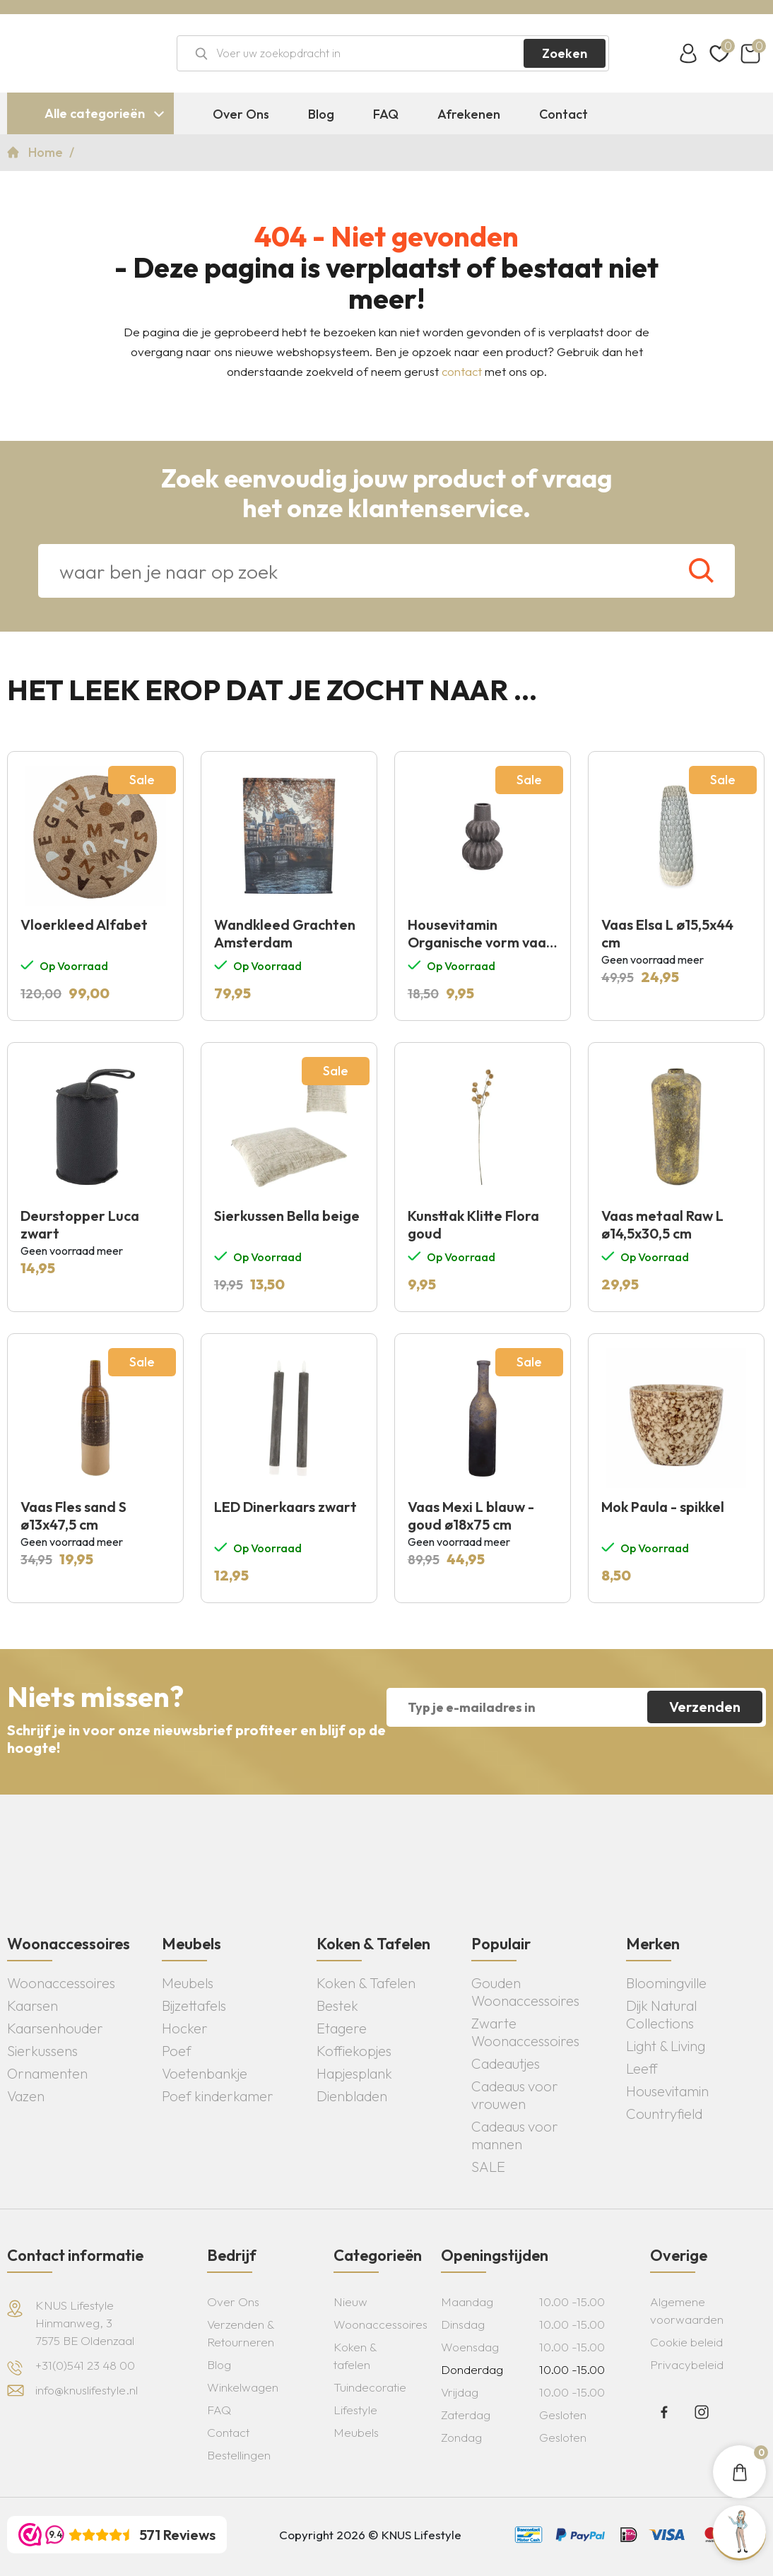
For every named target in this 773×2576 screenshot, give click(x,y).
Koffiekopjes (354, 2051)
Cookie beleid (686, 2341)
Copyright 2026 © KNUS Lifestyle (370, 2534)
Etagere (342, 2028)
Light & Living (665, 2046)
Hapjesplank (354, 2073)
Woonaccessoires (61, 1983)
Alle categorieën (95, 113)
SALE (488, 2166)
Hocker (185, 2028)
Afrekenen (468, 114)
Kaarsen (32, 2005)
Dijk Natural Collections (661, 2014)
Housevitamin (667, 2091)
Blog (321, 114)
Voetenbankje (204, 2073)
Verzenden (704, 1706)
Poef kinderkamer (217, 2096)
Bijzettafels (194, 2005)
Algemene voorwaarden (687, 2310)
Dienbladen (352, 2096)
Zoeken (564, 53)
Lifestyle (355, 2409)
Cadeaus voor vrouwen (514, 2095)
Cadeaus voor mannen (514, 2135)
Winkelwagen (242, 2387)
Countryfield (664, 2113)
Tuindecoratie (370, 2387)
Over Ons (241, 114)
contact (462, 371)
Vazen (26, 2096)
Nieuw (350, 2301)
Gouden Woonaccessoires (525, 1991)
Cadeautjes (505, 2063)
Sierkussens (42, 2051)
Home (47, 152)
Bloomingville (666, 1983)
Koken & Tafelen (366, 1983)
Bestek (337, 2005)
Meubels (187, 1983)
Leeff (642, 2068)
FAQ (386, 114)
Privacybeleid (687, 2364)
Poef (176, 2051)
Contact (563, 114)
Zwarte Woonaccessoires (525, 2032)
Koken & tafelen (355, 2355)
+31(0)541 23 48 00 (85, 2365)
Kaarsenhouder (55, 2028)
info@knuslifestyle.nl (86, 2389)
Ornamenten (47, 2073)
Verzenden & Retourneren (240, 2333)
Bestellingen (239, 2454)
